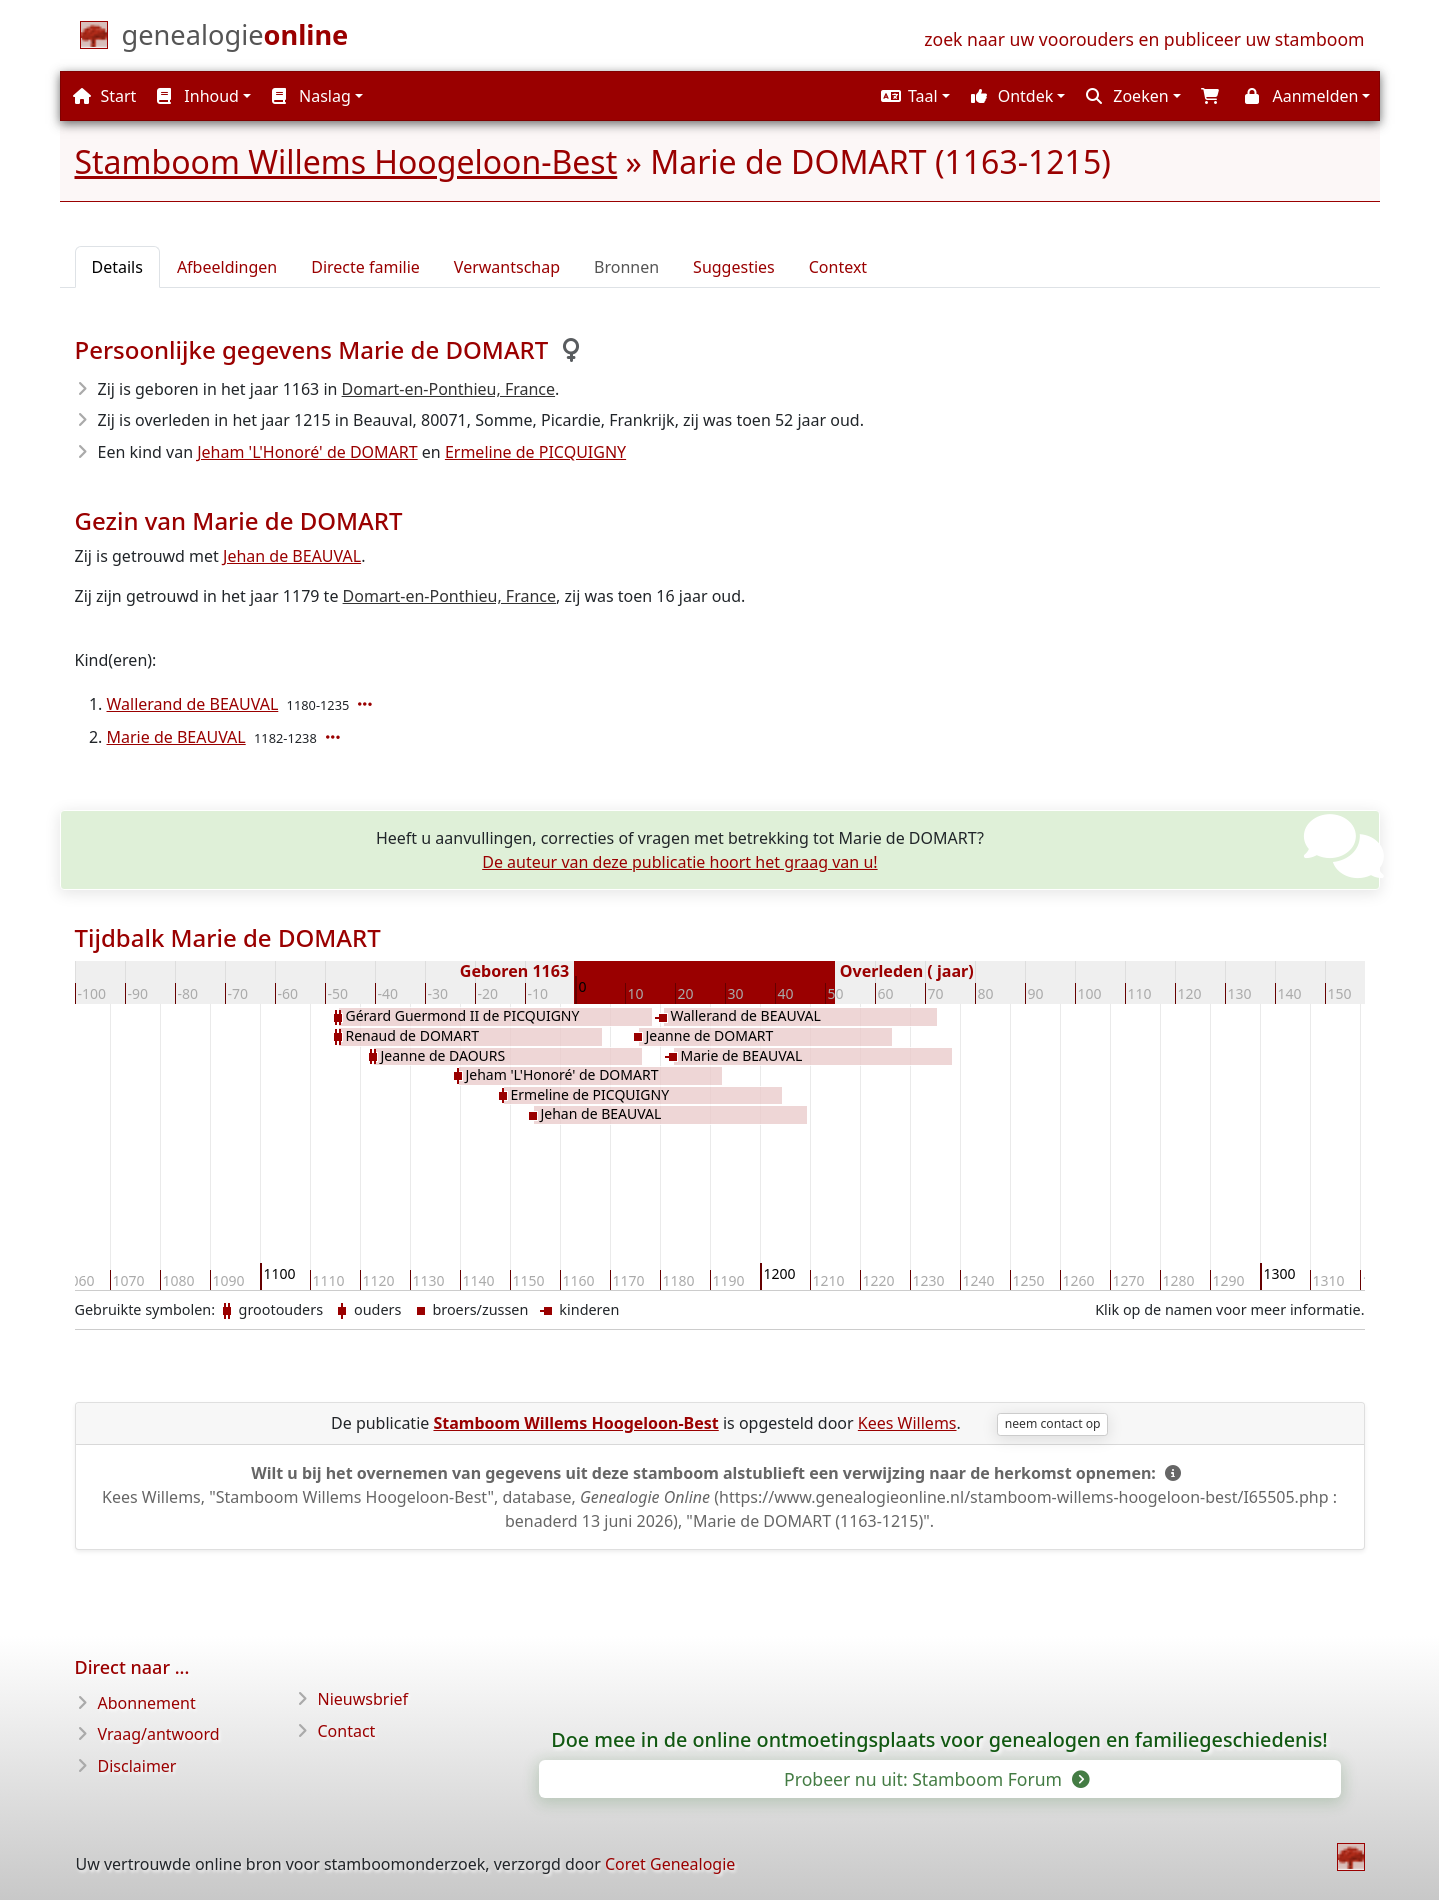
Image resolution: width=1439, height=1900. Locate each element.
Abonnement (147, 1703)
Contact (347, 1731)
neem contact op (1053, 1423)
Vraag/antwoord (159, 1734)
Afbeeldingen (227, 267)
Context (838, 267)
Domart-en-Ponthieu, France (448, 389)
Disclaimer (137, 1766)
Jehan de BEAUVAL (292, 556)
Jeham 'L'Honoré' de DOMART (307, 452)
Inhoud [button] (198, 96)
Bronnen (626, 267)
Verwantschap (507, 267)
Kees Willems (907, 1423)
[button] (913, 96)
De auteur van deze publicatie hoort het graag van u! (679, 862)
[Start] (235, 39)
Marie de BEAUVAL (176, 737)
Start (104, 96)
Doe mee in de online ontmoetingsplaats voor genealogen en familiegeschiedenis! (939, 1740)
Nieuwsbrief (363, 1699)
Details (117, 267)
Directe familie (365, 267)
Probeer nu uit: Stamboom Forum (935, 1779)
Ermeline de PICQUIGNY (535, 452)
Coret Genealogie (670, 1864)
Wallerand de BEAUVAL (193, 704)
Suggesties (734, 267)
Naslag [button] (311, 96)
